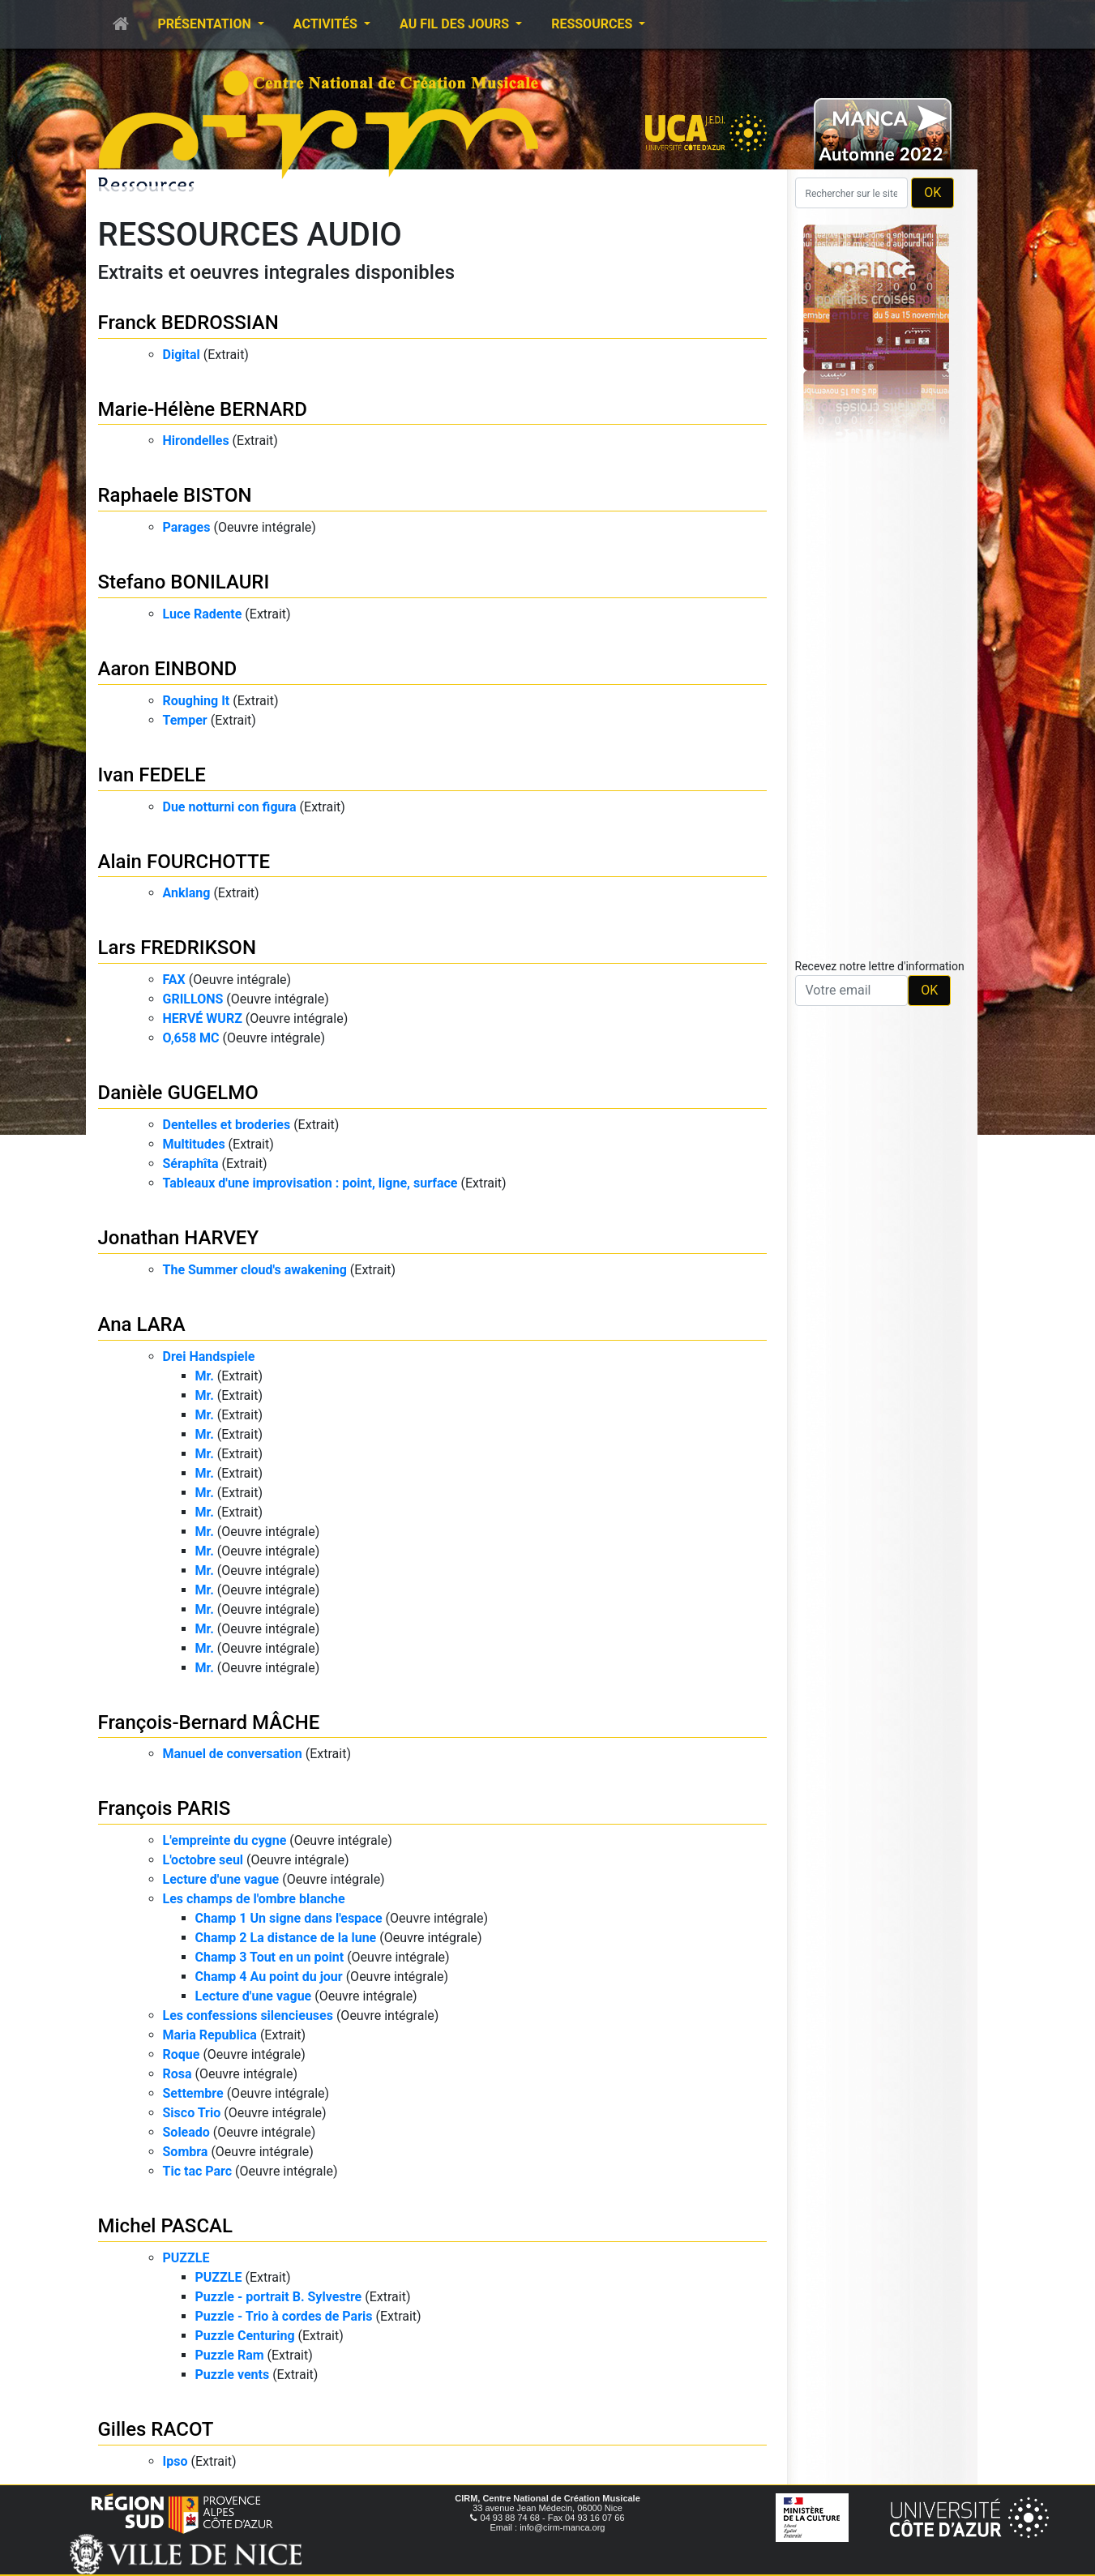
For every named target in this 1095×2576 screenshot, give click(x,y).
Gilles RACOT (156, 2429)
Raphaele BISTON (175, 495)
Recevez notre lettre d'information (880, 966)
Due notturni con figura (230, 807)
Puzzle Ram (229, 2355)
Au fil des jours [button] (456, 24)
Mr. (204, 1376)
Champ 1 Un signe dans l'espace (289, 1918)
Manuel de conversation (232, 1753)
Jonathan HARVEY (178, 1237)
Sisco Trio (192, 2112)
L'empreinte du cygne (225, 1840)
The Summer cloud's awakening (255, 1269)
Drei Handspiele (209, 1356)
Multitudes (194, 1144)
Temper (185, 720)
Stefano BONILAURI (184, 582)
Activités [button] (327, 24)
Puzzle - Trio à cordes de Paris (284, 2316)
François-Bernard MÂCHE (209, 1722)
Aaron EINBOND (167, 668)
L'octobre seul (203, 1860)
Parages (187, 527)
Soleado (186, 2132)
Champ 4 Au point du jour (269, 1976)
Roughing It (196, 700)
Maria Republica (210, 2035)
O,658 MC (191, 1038)
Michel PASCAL (165, 2225)
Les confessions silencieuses (248, 2015)
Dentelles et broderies (227, 1124)
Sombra (185, 2151)
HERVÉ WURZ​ (202, 1018)
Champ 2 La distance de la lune (286, 1937)
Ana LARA (142, 1324)
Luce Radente (202, 614)
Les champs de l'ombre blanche (254, 1898)
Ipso (175, 2461)
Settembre (193, 2093)
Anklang (187, 893)
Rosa (177, 2074)
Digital (181, 354)
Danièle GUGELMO (178, 1092)
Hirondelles (196, 440)
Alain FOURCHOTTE (184, 861)
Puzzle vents (232, 2374)
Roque (181, 2054)
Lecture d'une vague (221, 1879)
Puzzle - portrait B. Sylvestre (278, 2296)
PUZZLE (186, 2258)
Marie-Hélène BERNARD (202, 409)
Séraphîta (191, 1163)
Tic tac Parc (198, 2171)
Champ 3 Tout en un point (269, 1957)
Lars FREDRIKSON (177, 947)
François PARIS (164, 1808)
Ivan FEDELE (152, 775)
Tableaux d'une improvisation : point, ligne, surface (310, 1183)
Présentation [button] (206, 24)
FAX (174, 979)
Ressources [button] (593, 24)
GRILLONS (193, 999)
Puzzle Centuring (245, 2335)
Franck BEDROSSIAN (188, 322)
